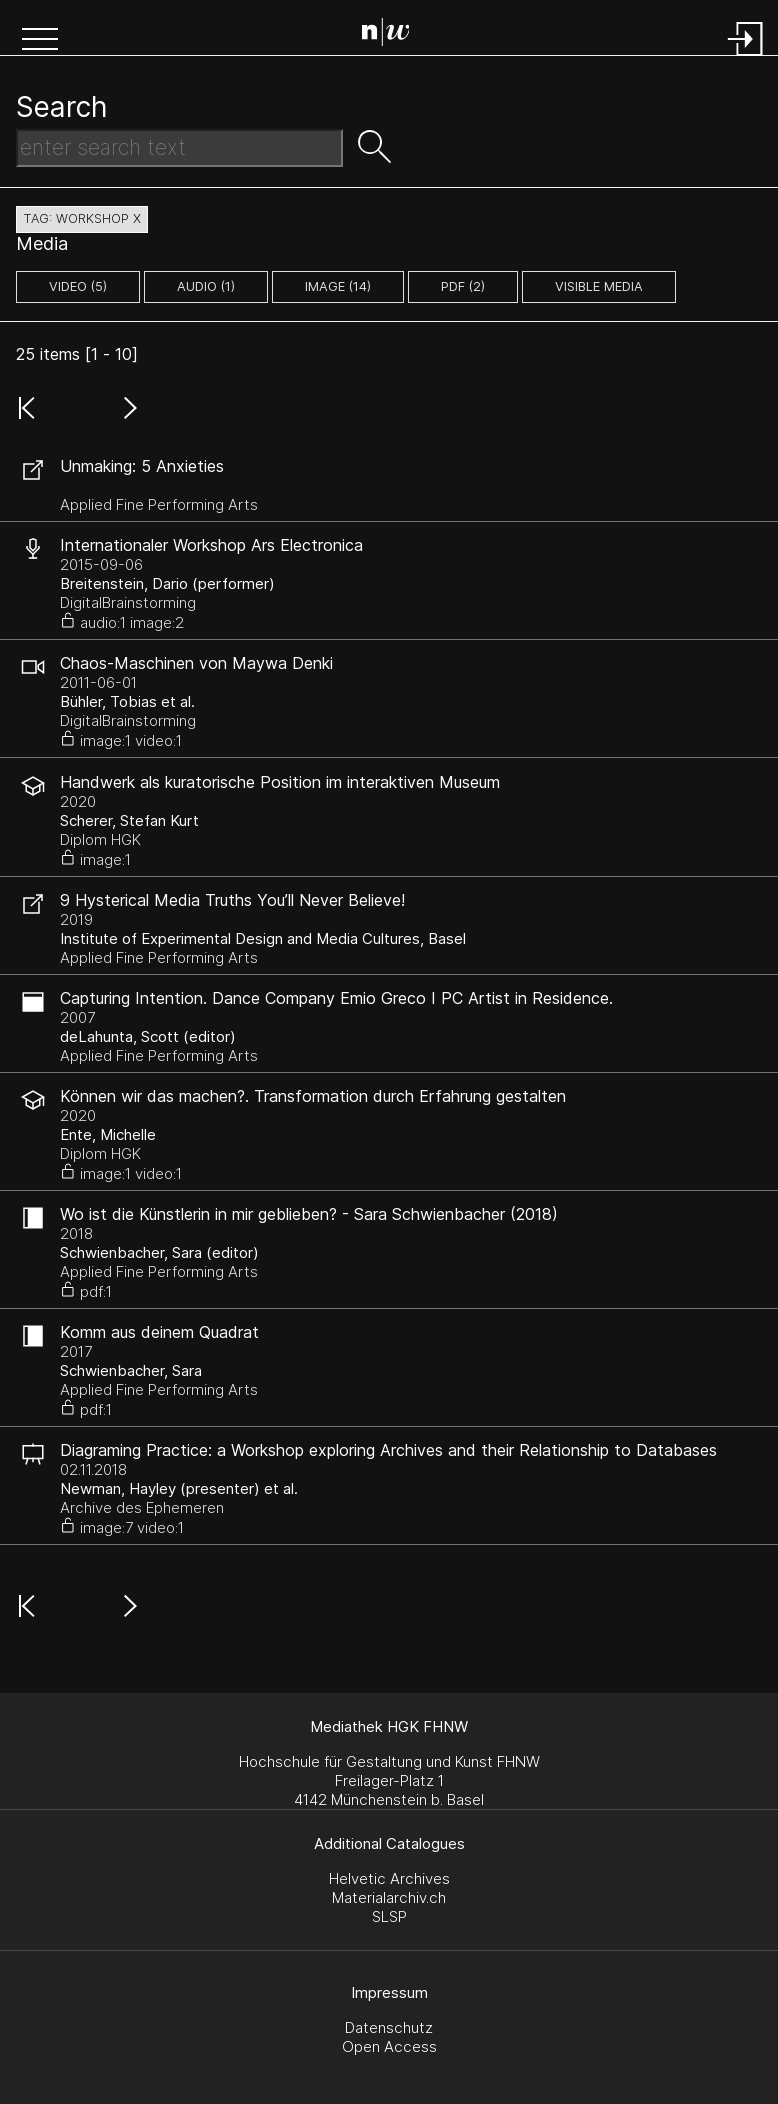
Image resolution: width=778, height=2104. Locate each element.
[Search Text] (179, 148)
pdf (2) (463, 286)
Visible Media (599, 286)
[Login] (746, 57)
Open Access (389, 2046)
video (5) (78, 286)
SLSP (389, 1916)
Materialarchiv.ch (389, 1897)
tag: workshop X (82, 218)
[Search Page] (393, 35)
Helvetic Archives (389, 1878)
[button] (40, 41)
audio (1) (206, 286)
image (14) (338, 286)
